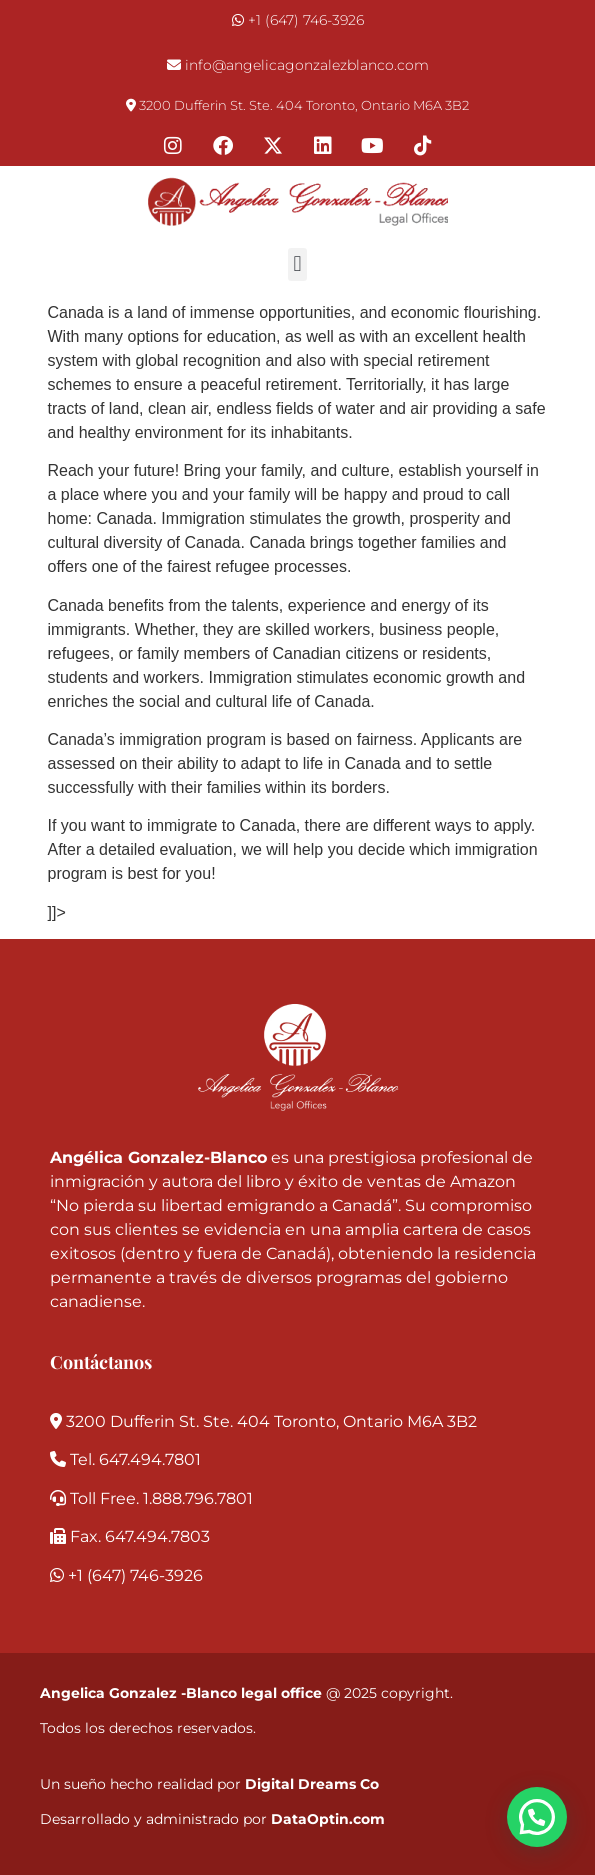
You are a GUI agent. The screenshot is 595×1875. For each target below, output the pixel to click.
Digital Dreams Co (312, 1784)
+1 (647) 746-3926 (306, 20)
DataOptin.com (328, 1819)
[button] (297, 264)
